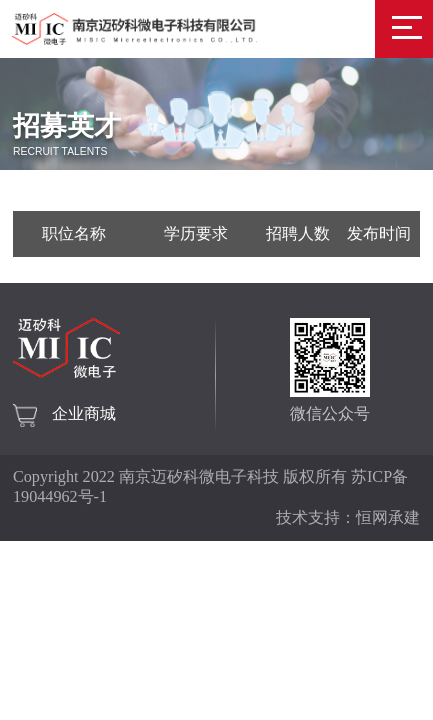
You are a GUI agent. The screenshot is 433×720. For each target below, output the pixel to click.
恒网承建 (388, 517)
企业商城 (84, 413)
